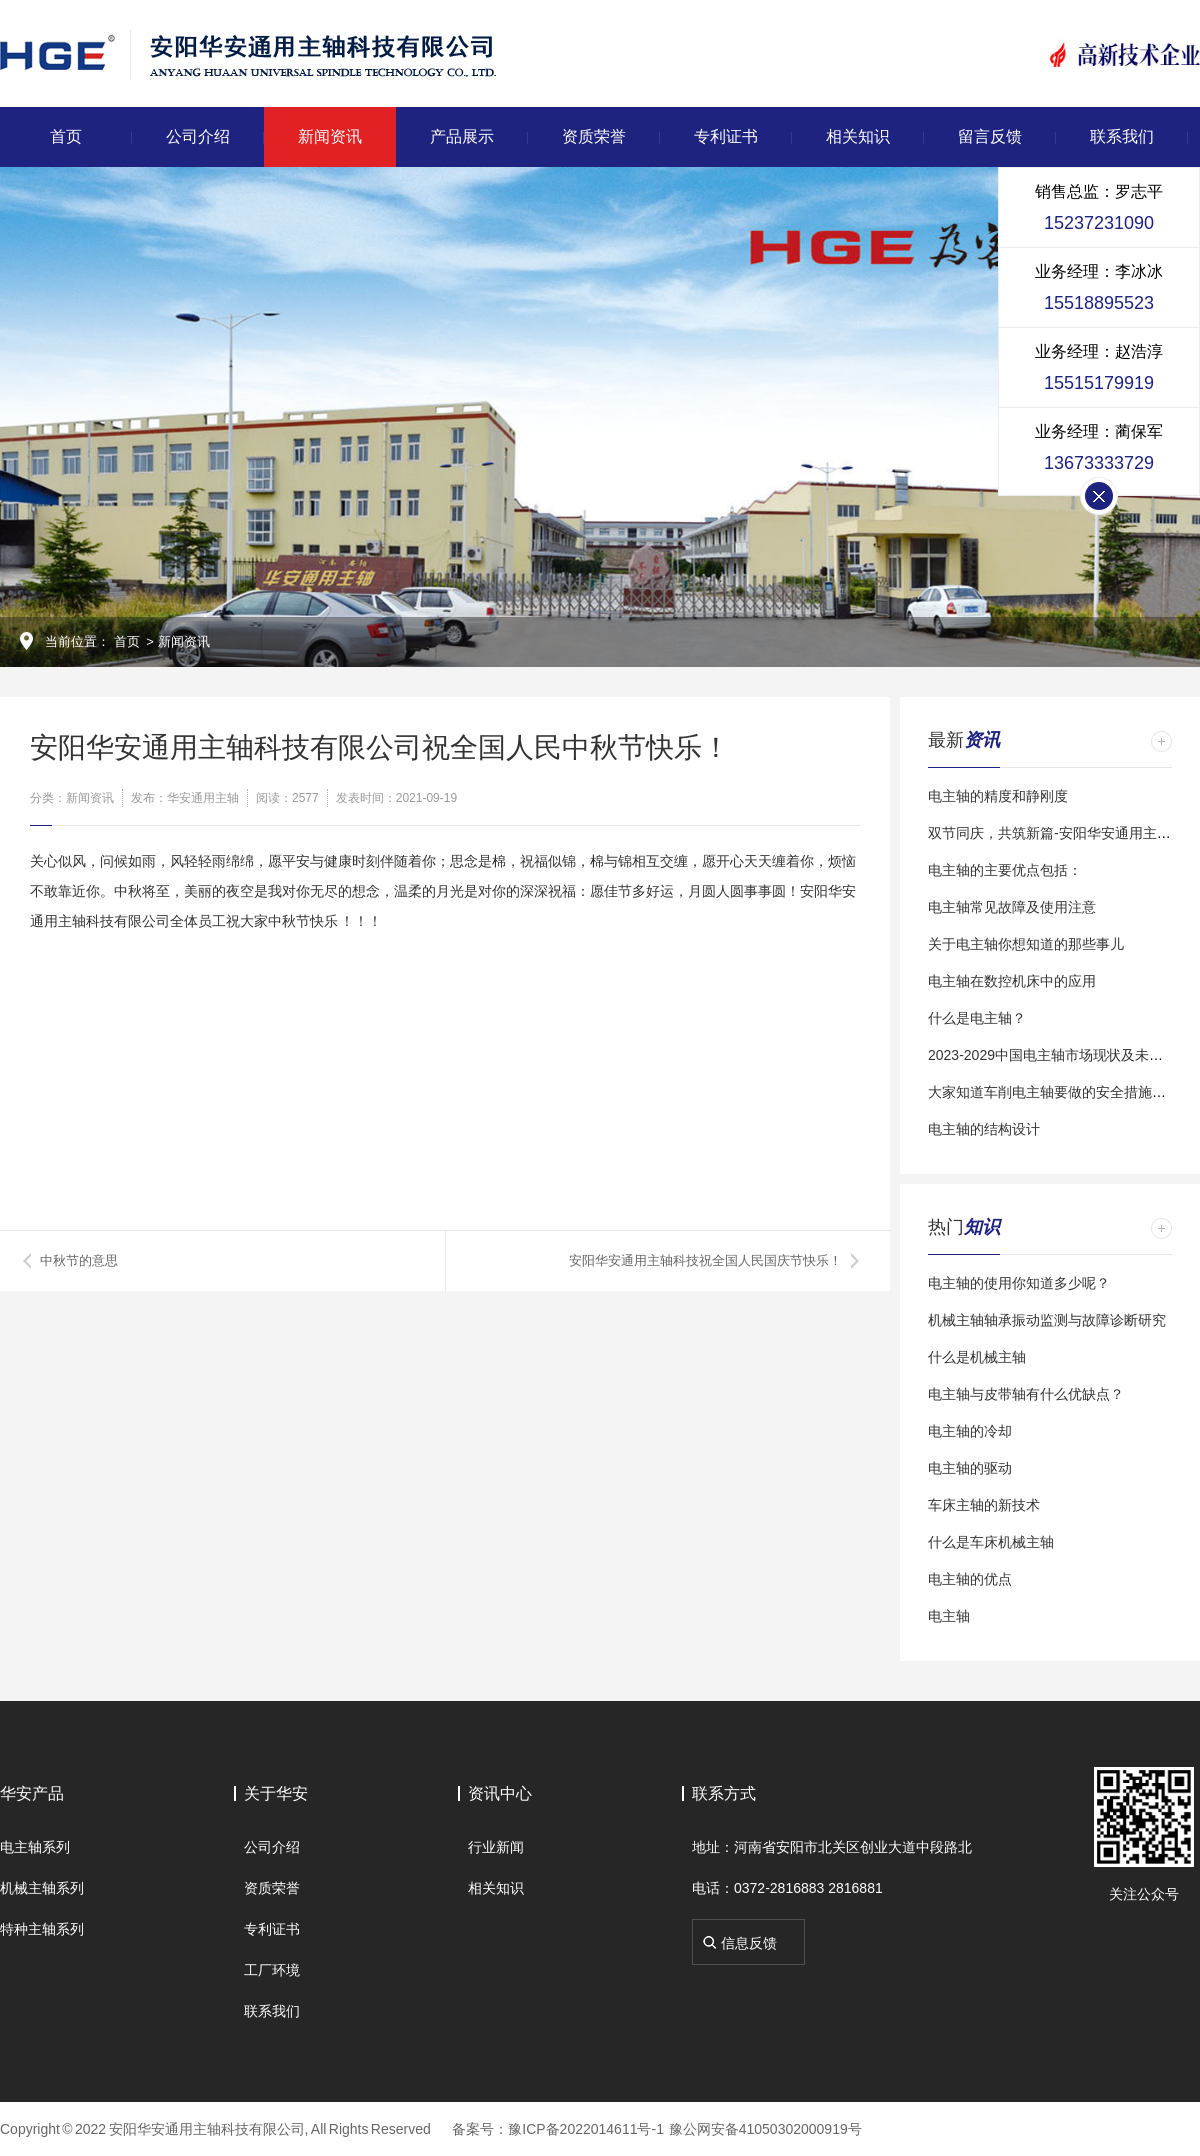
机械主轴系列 (42, 1888)
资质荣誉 (594, 136)
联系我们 (1122, 136)
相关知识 (858, 136)
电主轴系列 (35, 1847)
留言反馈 (990, 136)
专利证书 (726, 136)
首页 (66, 136)
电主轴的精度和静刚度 (998, 796)
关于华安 (276, 1793)
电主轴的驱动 (970, 1468)
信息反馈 (749, 1943)
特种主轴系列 (42, 1929)
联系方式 (724, 1793)
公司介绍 (198, 136)
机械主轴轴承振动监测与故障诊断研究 (1047, 1320)
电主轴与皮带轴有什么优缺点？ (1026, 1394)
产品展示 (462, 136)
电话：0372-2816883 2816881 (787, 1888)
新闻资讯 (330, 136)
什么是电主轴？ (977, 1018)
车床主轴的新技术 (984, 1505)
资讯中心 (500, 1793)
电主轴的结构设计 (984, 1129)
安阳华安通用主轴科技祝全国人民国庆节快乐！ (705, 1260)
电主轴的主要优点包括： (1005, 870)
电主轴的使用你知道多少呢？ (1019, 1283)
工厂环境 (272, 1970)
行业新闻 (496, 1847)
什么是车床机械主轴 (991, 1542)
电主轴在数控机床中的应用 (1012, 981)
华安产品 (32, 1793)
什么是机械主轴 (977, 1357)
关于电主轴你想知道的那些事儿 (1026, 944)
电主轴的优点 (970, 1579)
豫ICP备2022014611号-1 (586, 2129)
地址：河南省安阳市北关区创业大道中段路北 (832, 1847)
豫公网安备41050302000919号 (765, 2129)
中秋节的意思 (79, 1260)
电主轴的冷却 (970, 1431)
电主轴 (949, 1616)
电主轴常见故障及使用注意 (1012, 907)
